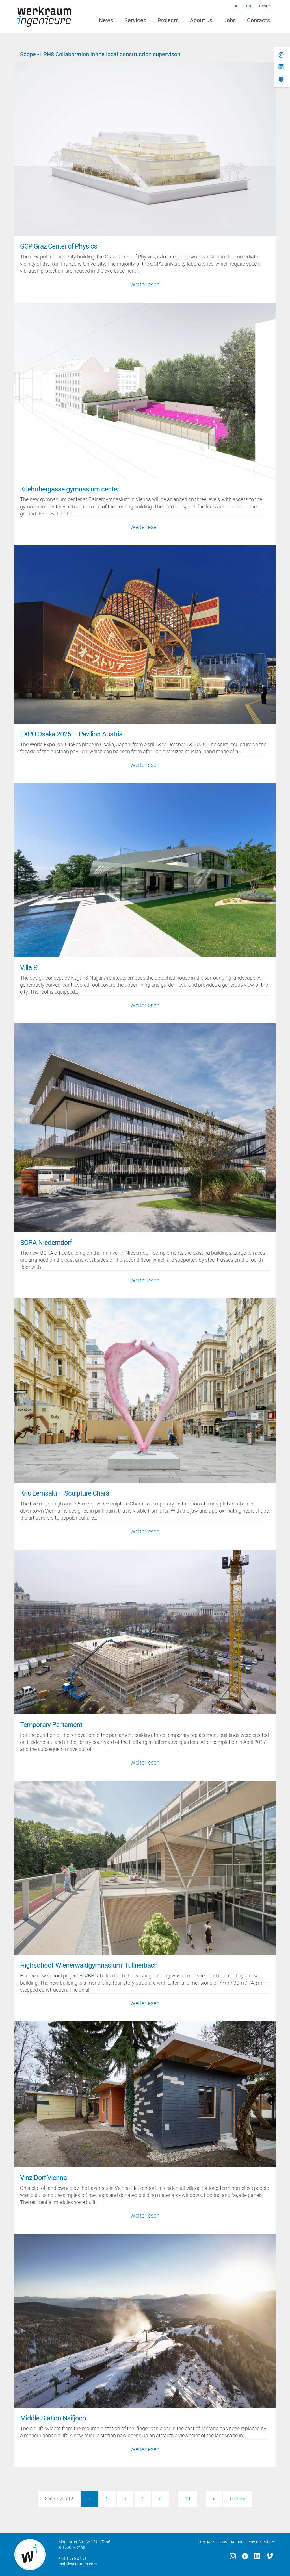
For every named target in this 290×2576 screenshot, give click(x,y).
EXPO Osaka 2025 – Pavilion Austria (71, 733)
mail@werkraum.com (78, 2563)
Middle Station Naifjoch (53, 2417)
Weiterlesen (144, 284)
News (106, 20)
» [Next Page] (214, 2499)
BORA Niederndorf (46, 1242)
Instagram (233, 2556)
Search (265, 5)
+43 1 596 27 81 (73, 2558)
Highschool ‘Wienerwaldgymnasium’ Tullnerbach (89, 1965)
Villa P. (28, 967)
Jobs (230, 20)
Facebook (245, 2556)
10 (187, 2499)
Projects (168, 20)
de (235, 5)
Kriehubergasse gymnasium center (69, 488)
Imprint (237, 2542)
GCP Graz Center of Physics (58, 246)
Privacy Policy (261, 2542)
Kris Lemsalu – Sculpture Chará (64, 1493)
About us (201, 20)
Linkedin (257, 2556)
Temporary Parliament (51, 1724)
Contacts (258, 20)
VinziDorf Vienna (43, 2177)
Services (135, 20)
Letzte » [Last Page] (237, 2499)
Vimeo (269, 2556)
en (248, 5)
